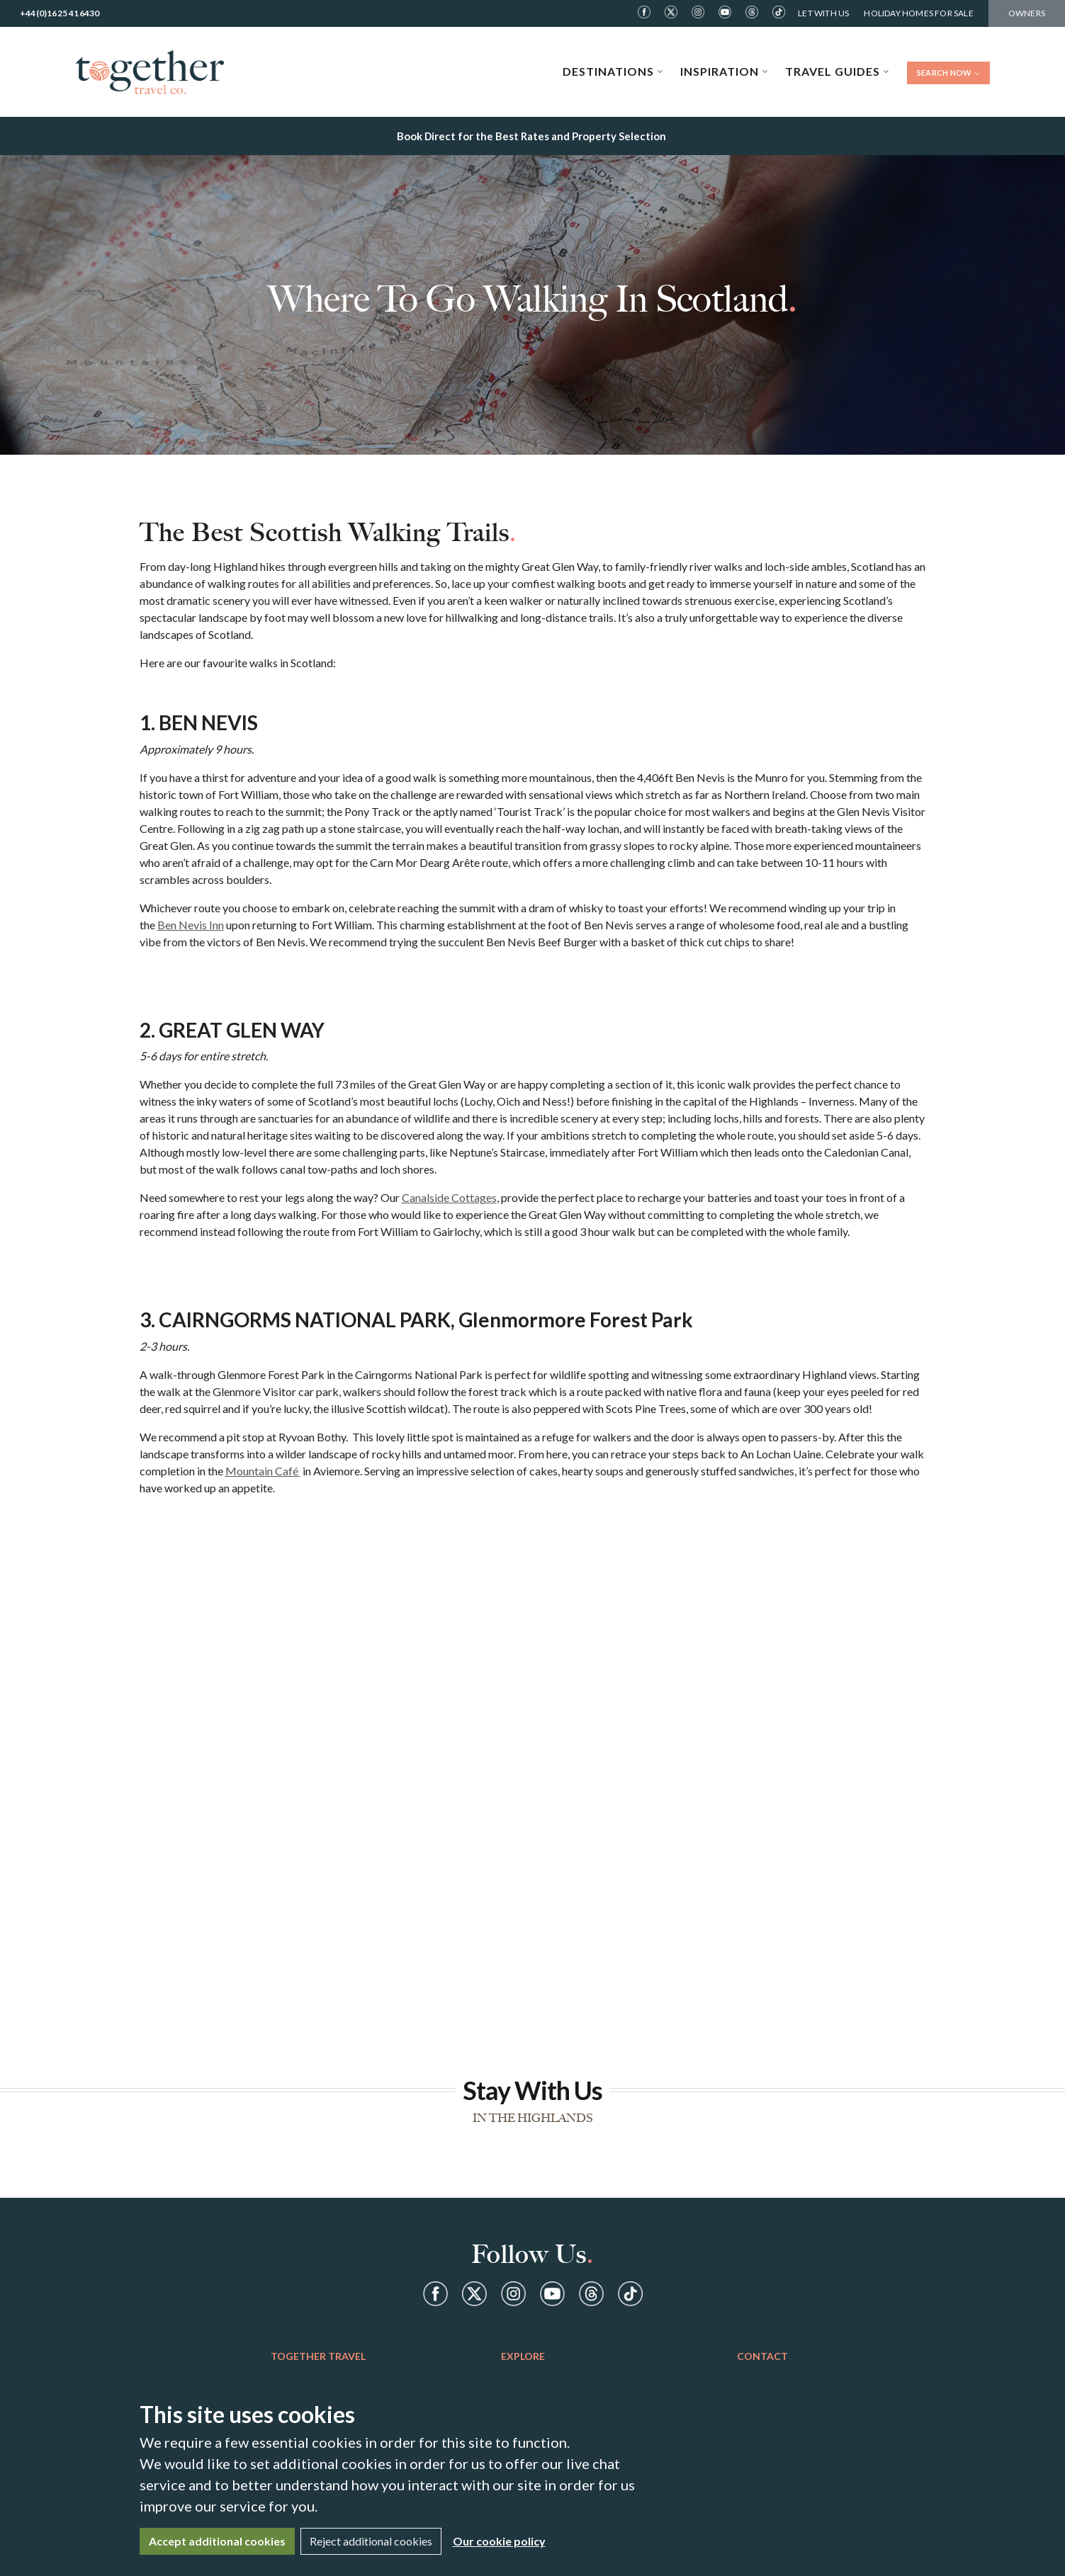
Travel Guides (837, 71)
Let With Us (823, 13)
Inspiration (724, 71)
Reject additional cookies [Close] (371, 2541)
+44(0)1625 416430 (59, 13)
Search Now (948, 72)
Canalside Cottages (449, 1197)
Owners (1026, 13)
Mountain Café (262, 1470)
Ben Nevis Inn (190, 924)
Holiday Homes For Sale (918, 13)
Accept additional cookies (217, 2541)
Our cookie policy (499, 2541)
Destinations (613, 71)
